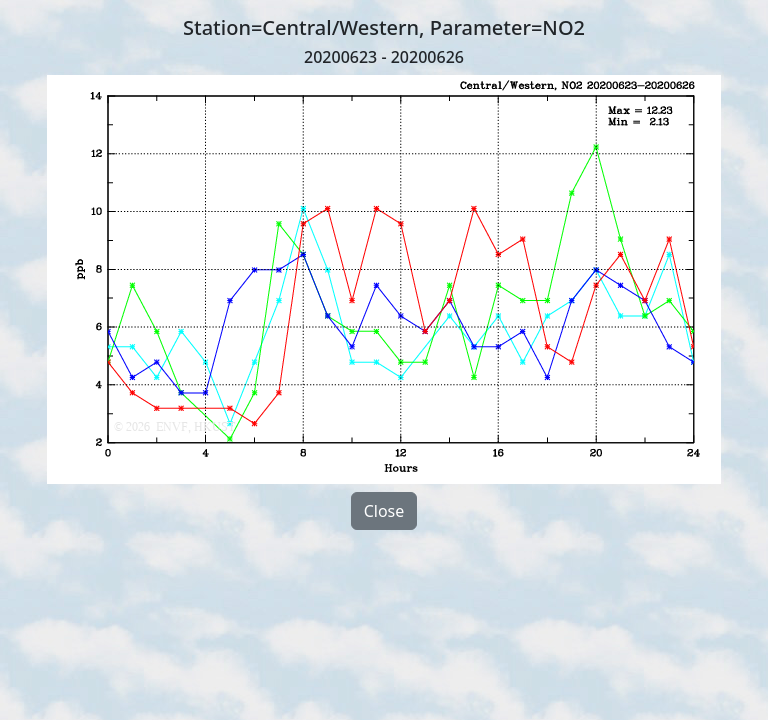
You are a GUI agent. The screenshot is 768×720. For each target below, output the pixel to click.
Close (384, 511)
